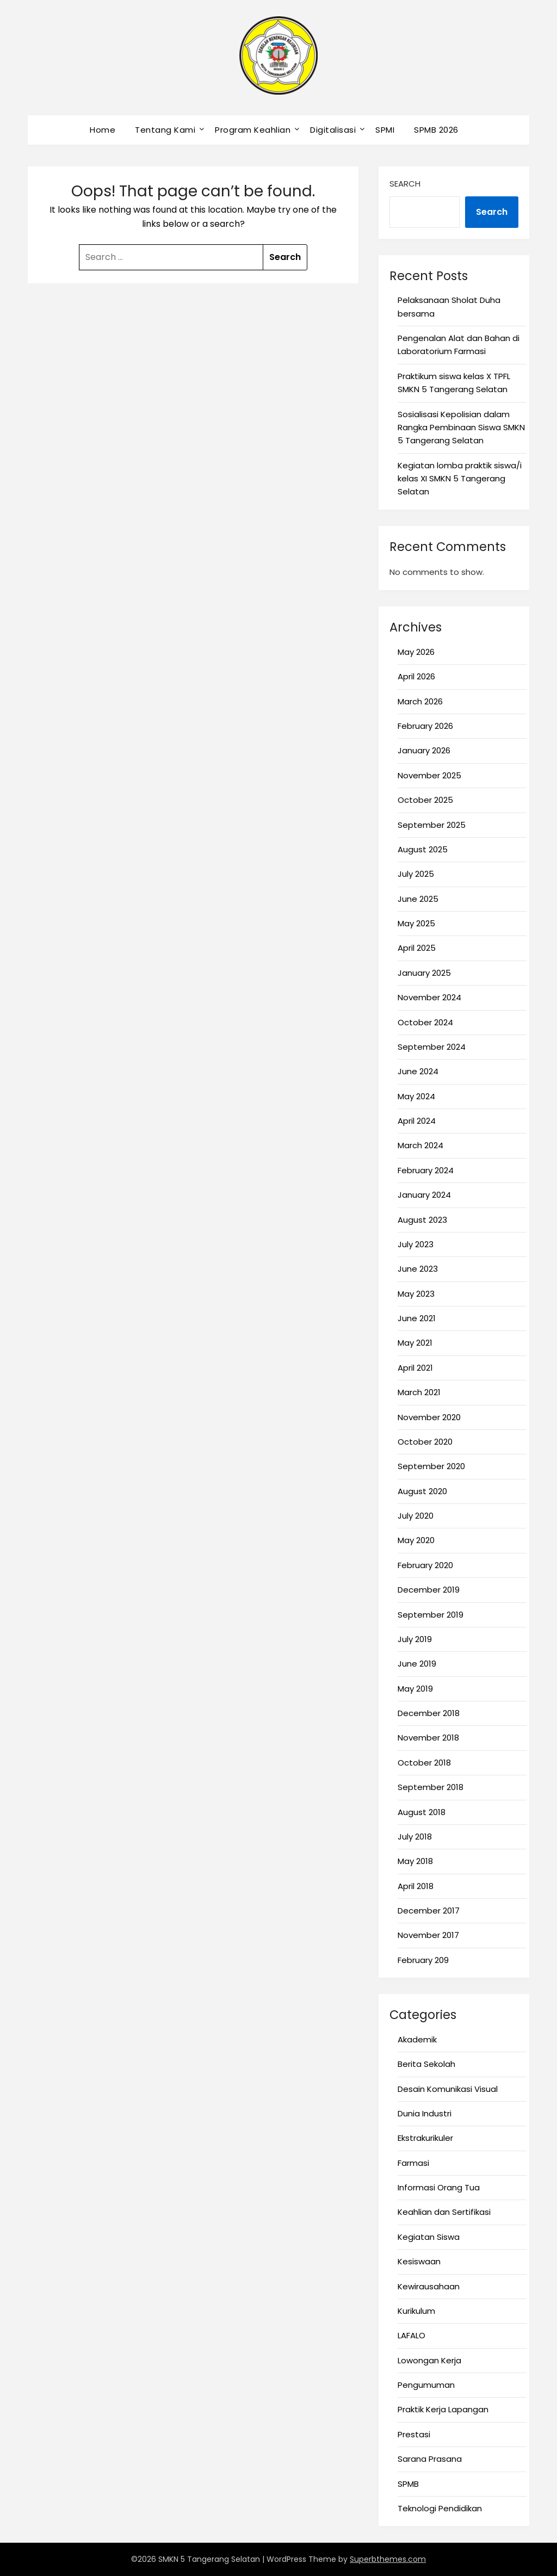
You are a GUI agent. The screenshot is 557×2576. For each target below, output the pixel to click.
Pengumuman (426, 2385)
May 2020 (416, 1540)
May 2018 (415, 1861)
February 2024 (426, 1170)
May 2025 (416, 923)
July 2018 (415, 1836)
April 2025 (417, 947)
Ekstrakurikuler (425, 2138)
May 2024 (416, 1096)
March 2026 (420, 701)
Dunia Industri (424, 2113)
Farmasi (413, 2163)
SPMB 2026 (436, 129)
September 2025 (432, 825)
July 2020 (416, 1515)
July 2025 (416, 874)
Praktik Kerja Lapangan (443, 2409)
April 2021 (415, 1367)
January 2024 (424, 1194)
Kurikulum (416, 2311)
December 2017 (429, 1910)
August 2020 (422, 1491)
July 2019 (415, 1639)
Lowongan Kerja (429, 2360)
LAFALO (411, 2335)
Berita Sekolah (426, 2064)
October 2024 (425, 1022)
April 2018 (416, 1886)
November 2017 (428, 1935)
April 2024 (417, 1120)
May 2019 (415, 1688)
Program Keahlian (252, 129)
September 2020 (431, 1466)
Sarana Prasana (430, 2458)
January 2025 (424, 973)
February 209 (423, 1960)
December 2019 (429, 1589)
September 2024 (432, 1046)
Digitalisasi (333, 129)
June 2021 (417, 1318)
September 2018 (430, 1787)
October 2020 (425, 1441)
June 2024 (418, 1071)
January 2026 (424, 750)
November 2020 (429, 1417)
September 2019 (430, 1614)
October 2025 (425, 800)
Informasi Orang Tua (439, 2187)
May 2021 (415, 1342)
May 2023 (416, 1293)
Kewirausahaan (429, 2286)
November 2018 (428, 1737)
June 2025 (418, 899)
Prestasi (414, 2434)
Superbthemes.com (388, 2559)
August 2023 (422, 1219)
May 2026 (416, 652)
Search (404, 183)
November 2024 (429, 997)
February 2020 (425, 1565)
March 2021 (419, 1392)
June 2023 (418, 1268)
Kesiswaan (419, 2261)
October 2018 (424, 1762)
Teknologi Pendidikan (440, 2508)
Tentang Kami (165, 129)
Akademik (417, 2039)
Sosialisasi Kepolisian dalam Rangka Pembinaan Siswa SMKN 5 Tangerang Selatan (461, 427)
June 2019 (417, 1663)
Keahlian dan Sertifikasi (444, 2212)
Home (102, 129)
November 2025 (429, 775)
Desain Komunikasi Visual (448, 2089)
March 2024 (420, 1145)
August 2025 (423, 849)
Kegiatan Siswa (429, 2237)
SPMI (384, 129)
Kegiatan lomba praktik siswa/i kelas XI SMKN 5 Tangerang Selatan (460, 479)
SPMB (408, 2484)
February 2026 (425, 726)
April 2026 (416, 676)
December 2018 (429, 1713)
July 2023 (416, 1244)
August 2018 (421, 1812)
